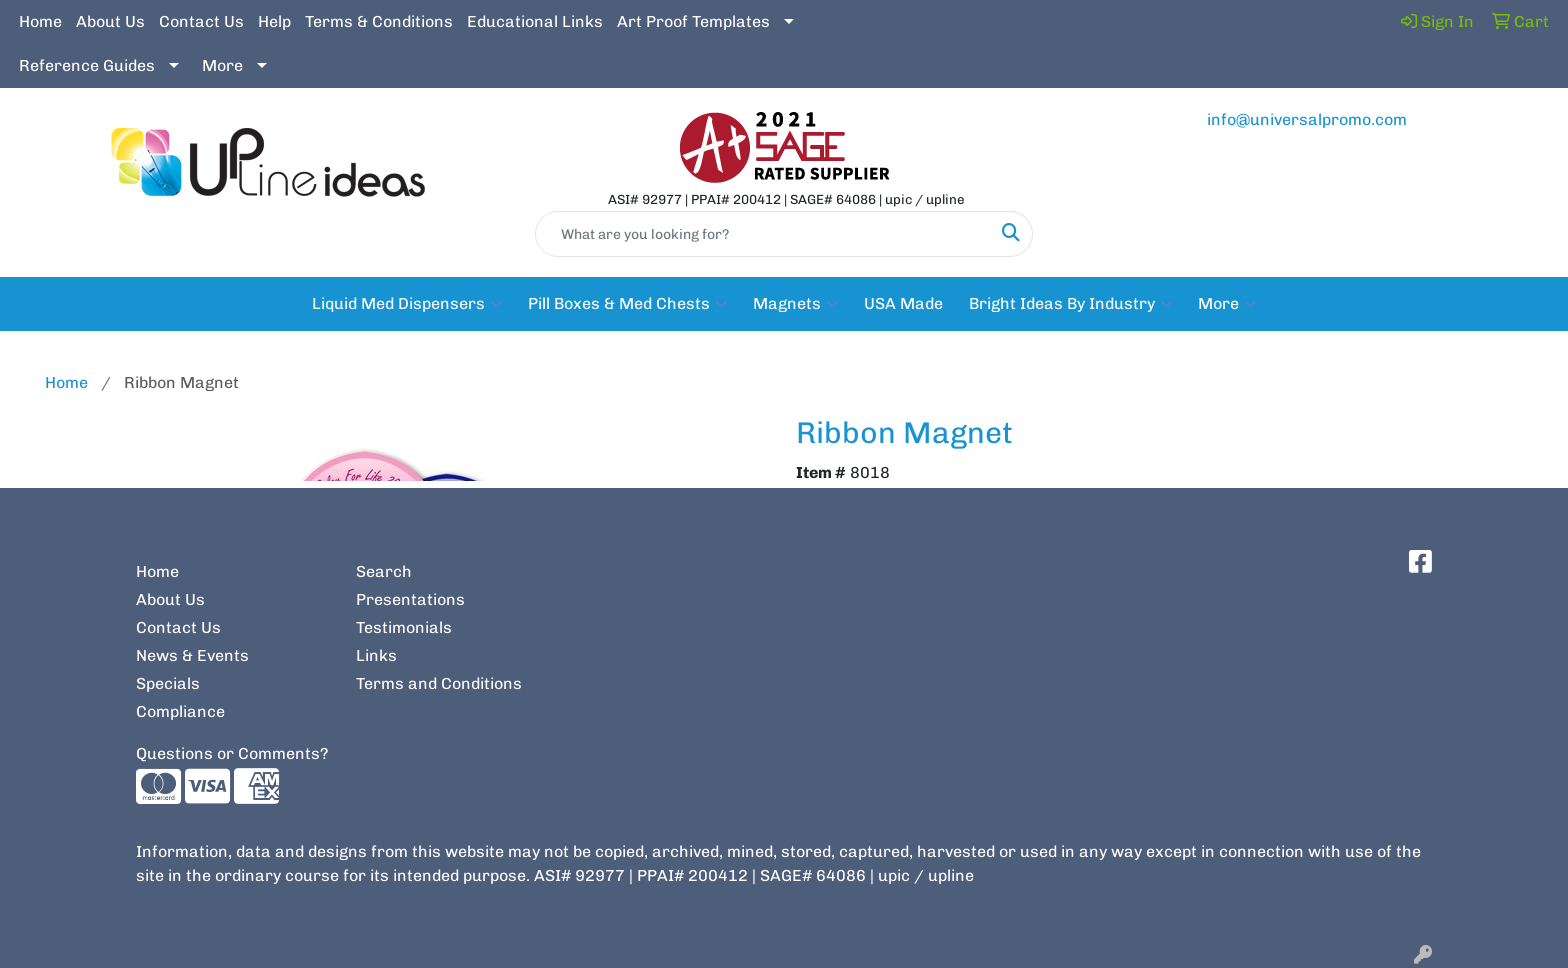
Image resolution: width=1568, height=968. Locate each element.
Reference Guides (87, 65)
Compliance (180, 711)
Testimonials (404, 627)
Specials (168, 683)
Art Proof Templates (693, 21)
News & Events (192, 655)
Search (384, 571)
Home (40, 21)
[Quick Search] (763, 234)
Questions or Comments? (232, 753)
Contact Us (201, 21)
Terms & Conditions (379, 21)
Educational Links (535, 21)
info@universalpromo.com (1307, 119)
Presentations (410, 599)
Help (274, 21)
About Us (110, 21)
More (222, 65)
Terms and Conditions (439, 683)
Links (376, 655)
